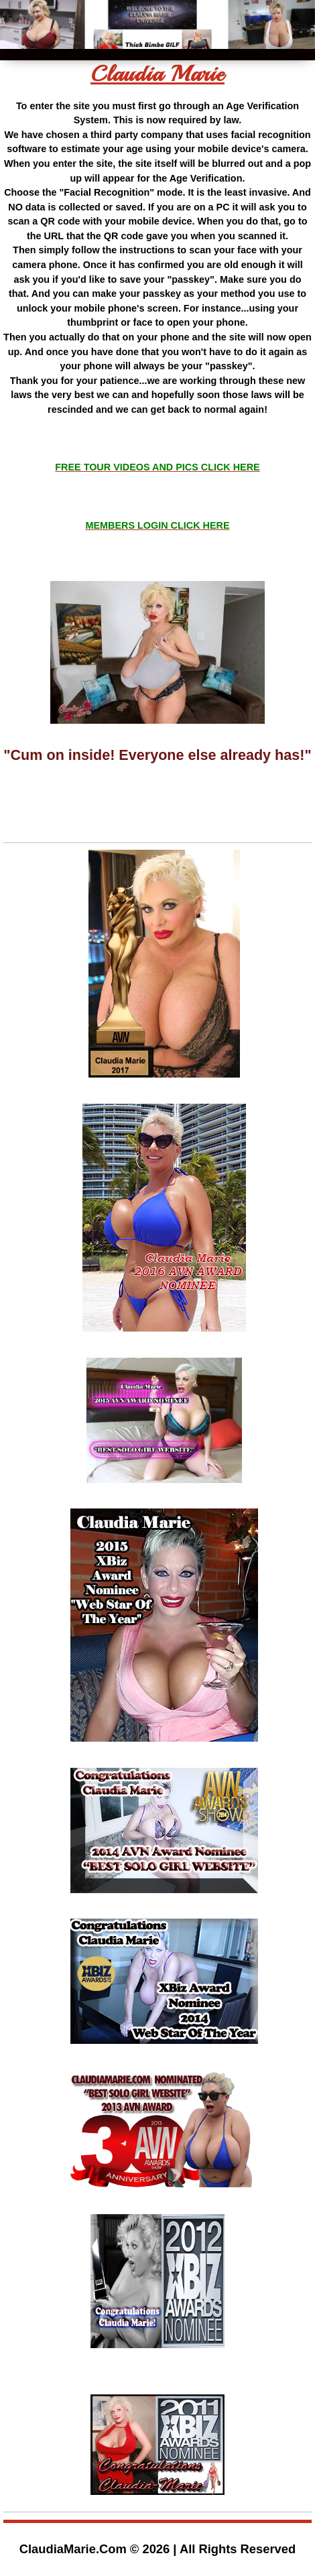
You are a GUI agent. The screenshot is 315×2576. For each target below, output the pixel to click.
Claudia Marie (157, 74)
